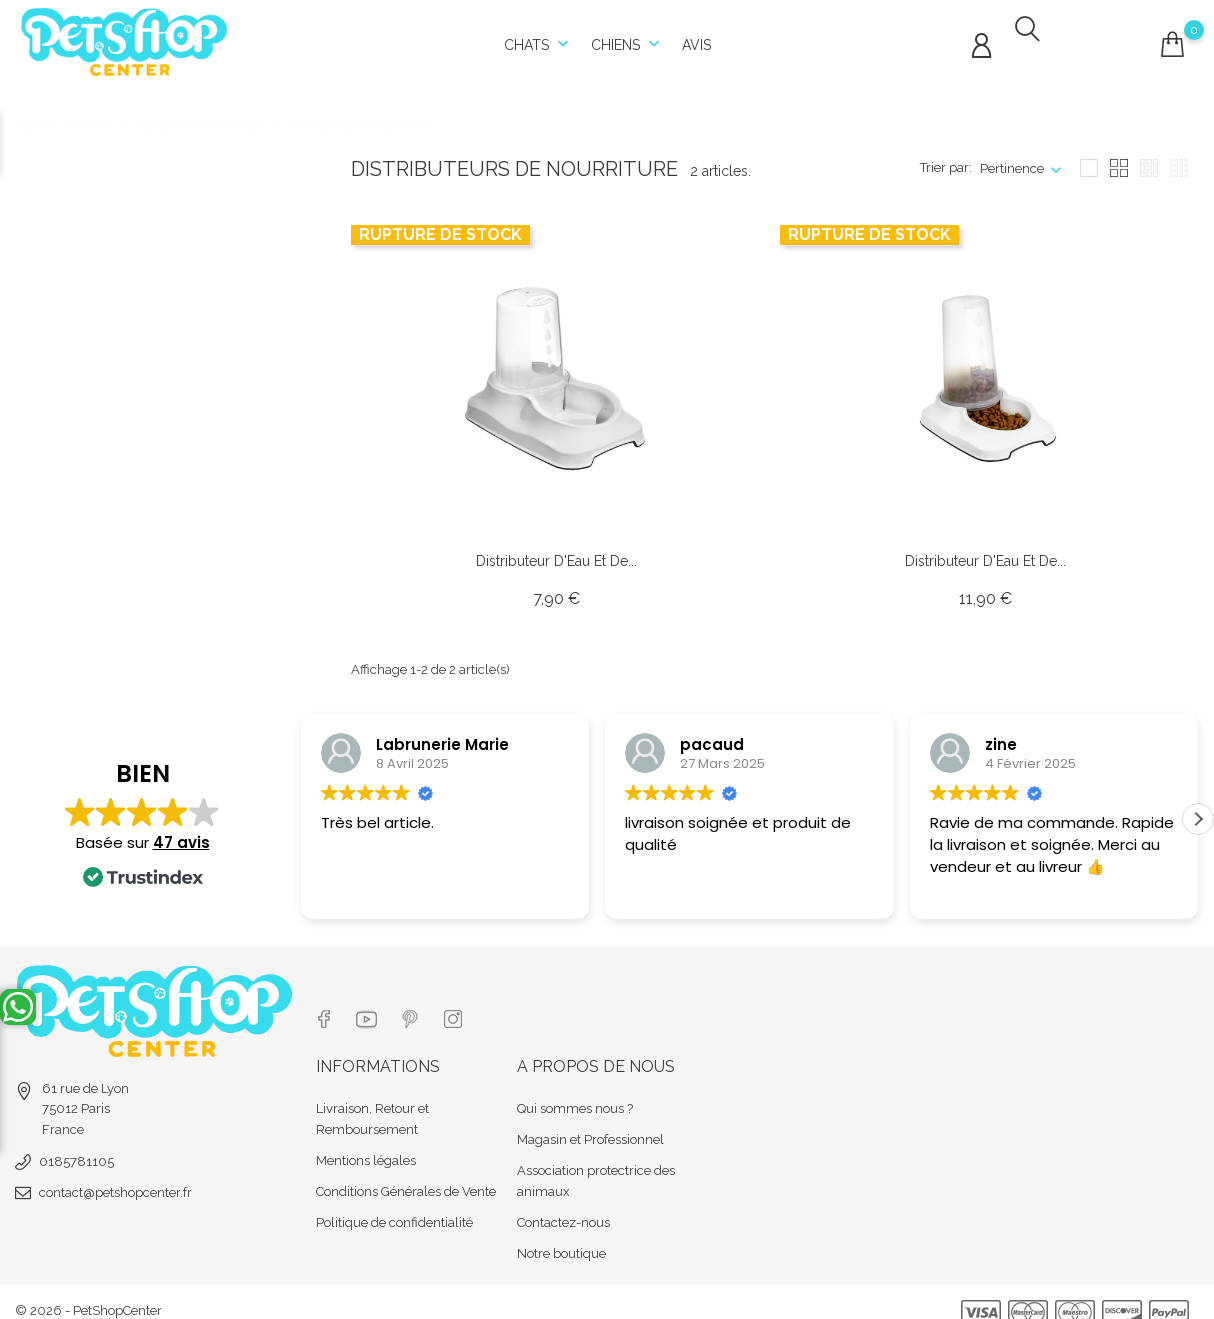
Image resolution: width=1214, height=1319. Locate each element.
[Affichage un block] (1089, 158)
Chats (538, 40)
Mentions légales (366, 1143)
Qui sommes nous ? (575, 1091)
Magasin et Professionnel (590, 1122)
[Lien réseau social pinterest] (413, 1003)
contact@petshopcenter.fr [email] (115, 1181)
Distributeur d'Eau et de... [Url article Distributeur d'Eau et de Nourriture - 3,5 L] (985, 550)
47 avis (181, 845)
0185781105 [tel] (76, 1150)
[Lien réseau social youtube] (368, 1003)
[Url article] (555, 367)
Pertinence (1012, 157)
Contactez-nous (563, 1205)
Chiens (627, 40)
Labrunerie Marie (442, 733)
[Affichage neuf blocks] (1149, 158)
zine (1001, 733)
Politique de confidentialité (394, 1205)
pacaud (712, 733)
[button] (1198, 823)
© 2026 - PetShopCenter (88, 1293)
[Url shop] (125, 35)
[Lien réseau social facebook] (323, 1003)
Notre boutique (561, 1236)
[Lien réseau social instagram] (458, 1003)
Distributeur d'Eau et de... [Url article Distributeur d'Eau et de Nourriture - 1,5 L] (556, 550)
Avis (696, 40)
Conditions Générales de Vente (406, 1174)
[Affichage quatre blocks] (1119, 158)
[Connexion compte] (981, 41)
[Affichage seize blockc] (1179, 158)
